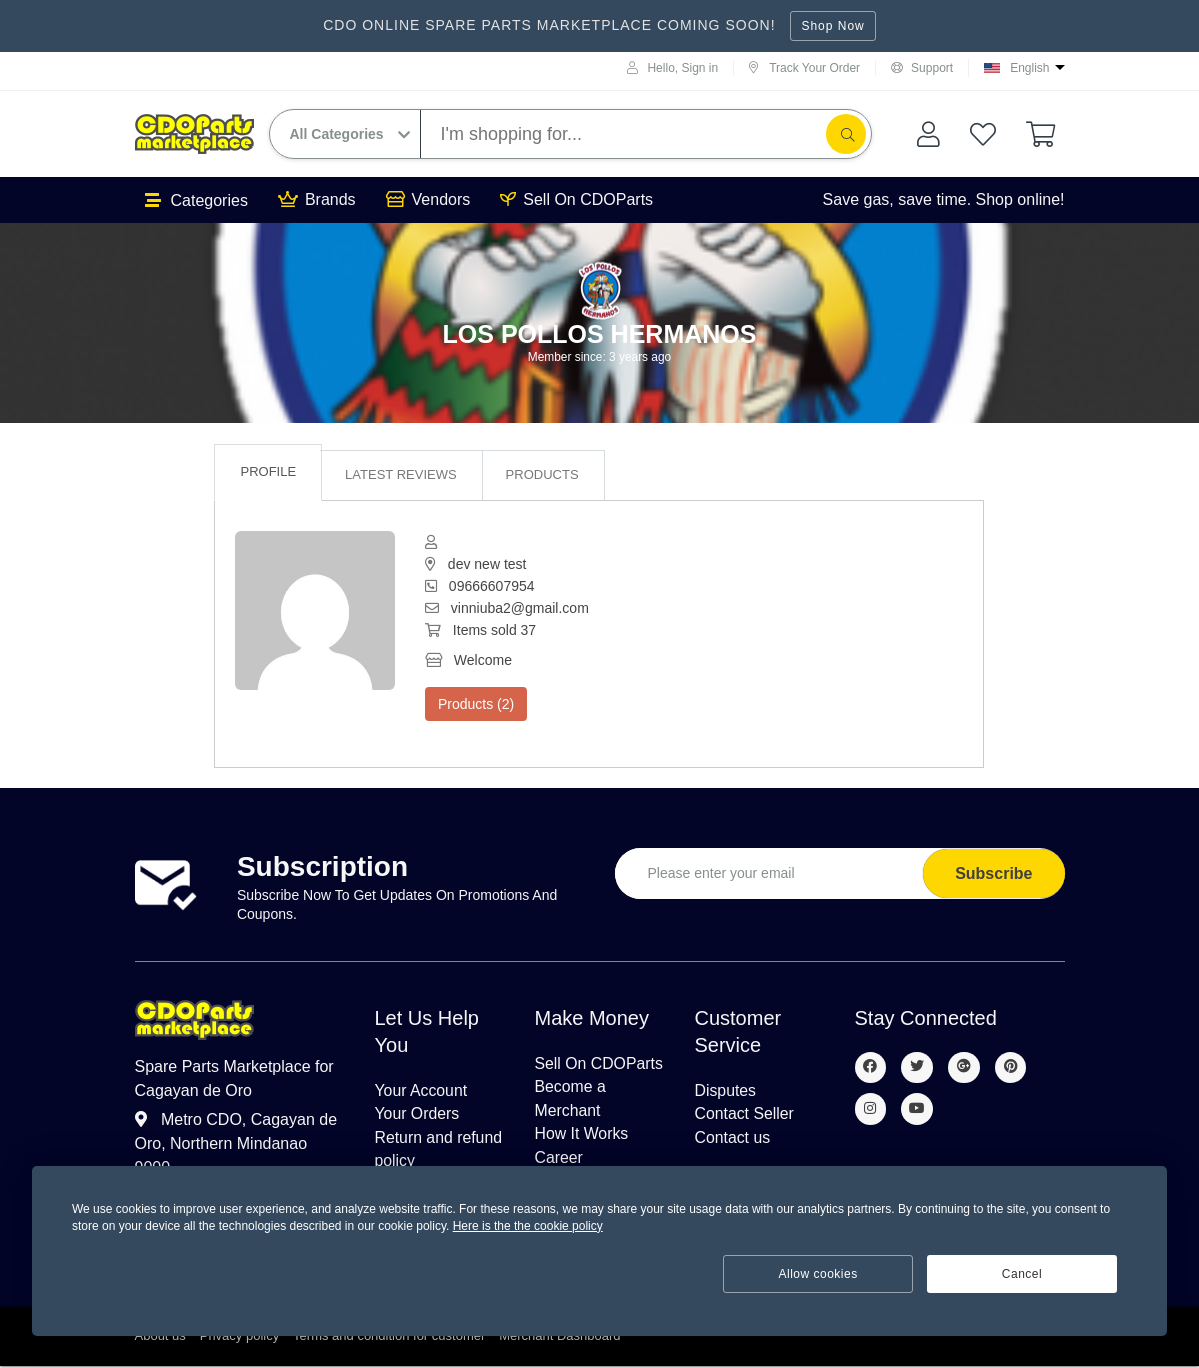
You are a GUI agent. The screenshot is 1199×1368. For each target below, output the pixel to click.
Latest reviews (401, 474)
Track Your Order (804, 68)
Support (922, 68)
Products (542, 474)
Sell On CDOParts (576, 200)
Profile (268, 471)
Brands (317, 200)
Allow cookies (818, 1274)
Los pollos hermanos (600, 334)
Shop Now (832, 26)
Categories (196, 201)
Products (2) (476, 704)
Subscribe (993, 873)
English (1029, 68)
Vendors (428, 200)
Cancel (1022, 1274)
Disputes (726, 1090)
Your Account (422, 1090)
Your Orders (418, 1114)
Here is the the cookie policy (528, 1226)
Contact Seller (745, 1114)
